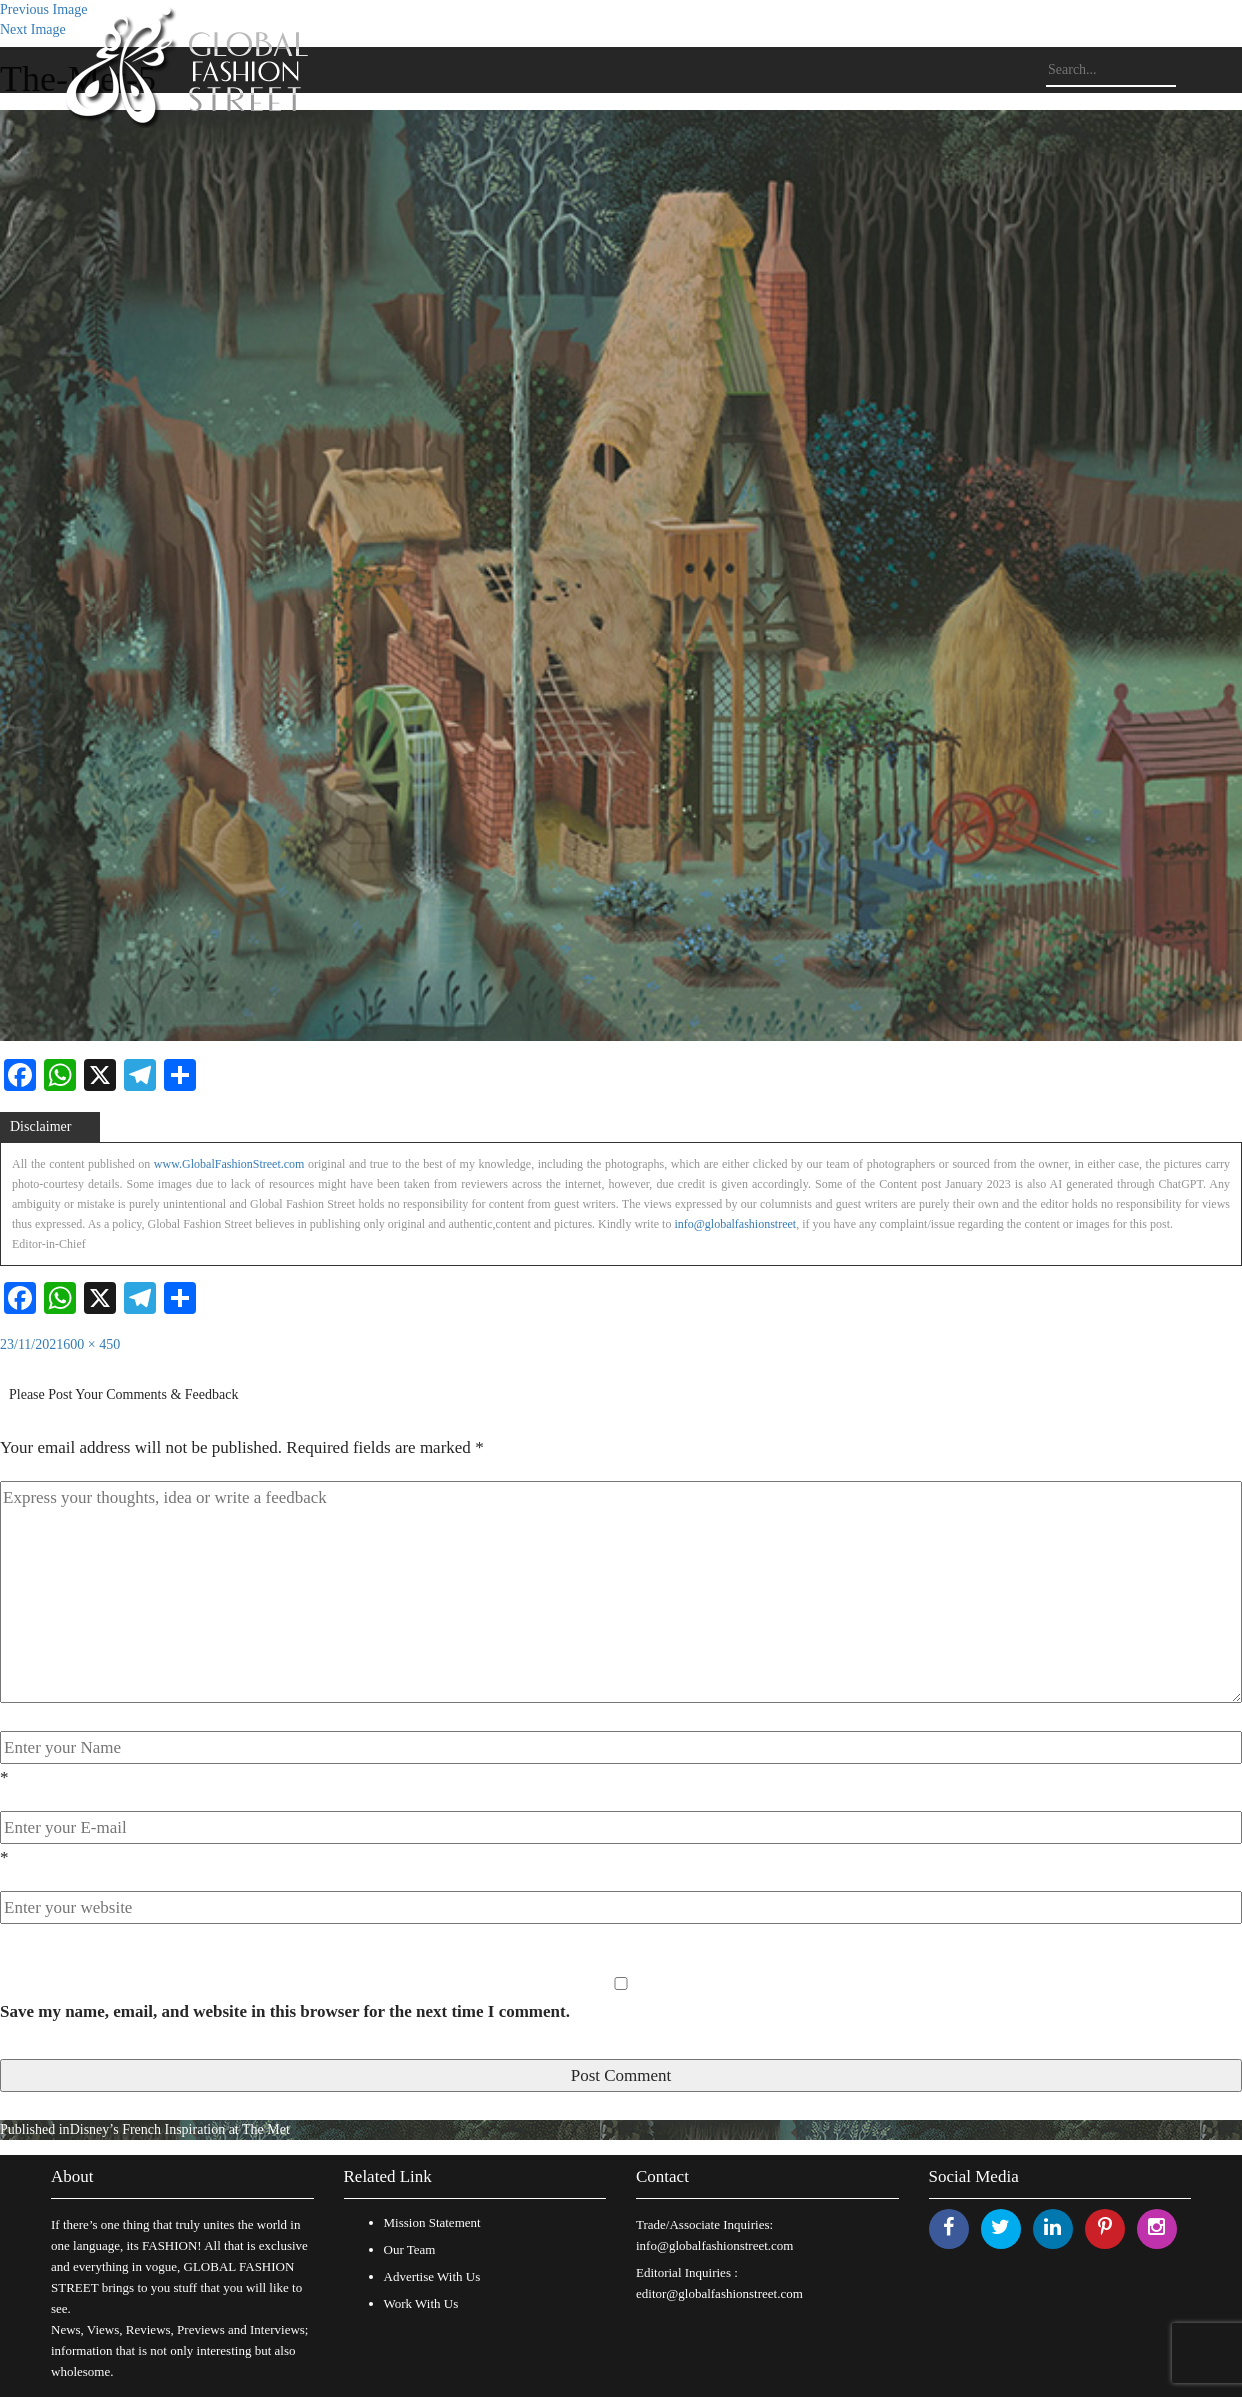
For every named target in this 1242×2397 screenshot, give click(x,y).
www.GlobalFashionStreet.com (229, 1164)
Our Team (410, 2249)
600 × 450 (91, 1344)
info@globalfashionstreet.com (714, 2245)
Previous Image (43, 9)
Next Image (33, 29)
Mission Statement (432, 2222)
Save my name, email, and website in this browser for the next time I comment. (285, 2011)
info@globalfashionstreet (735, 1224)
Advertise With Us (432, 2276)
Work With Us (421, 2303)
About (72, 2176)
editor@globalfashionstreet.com (719, 2293)
